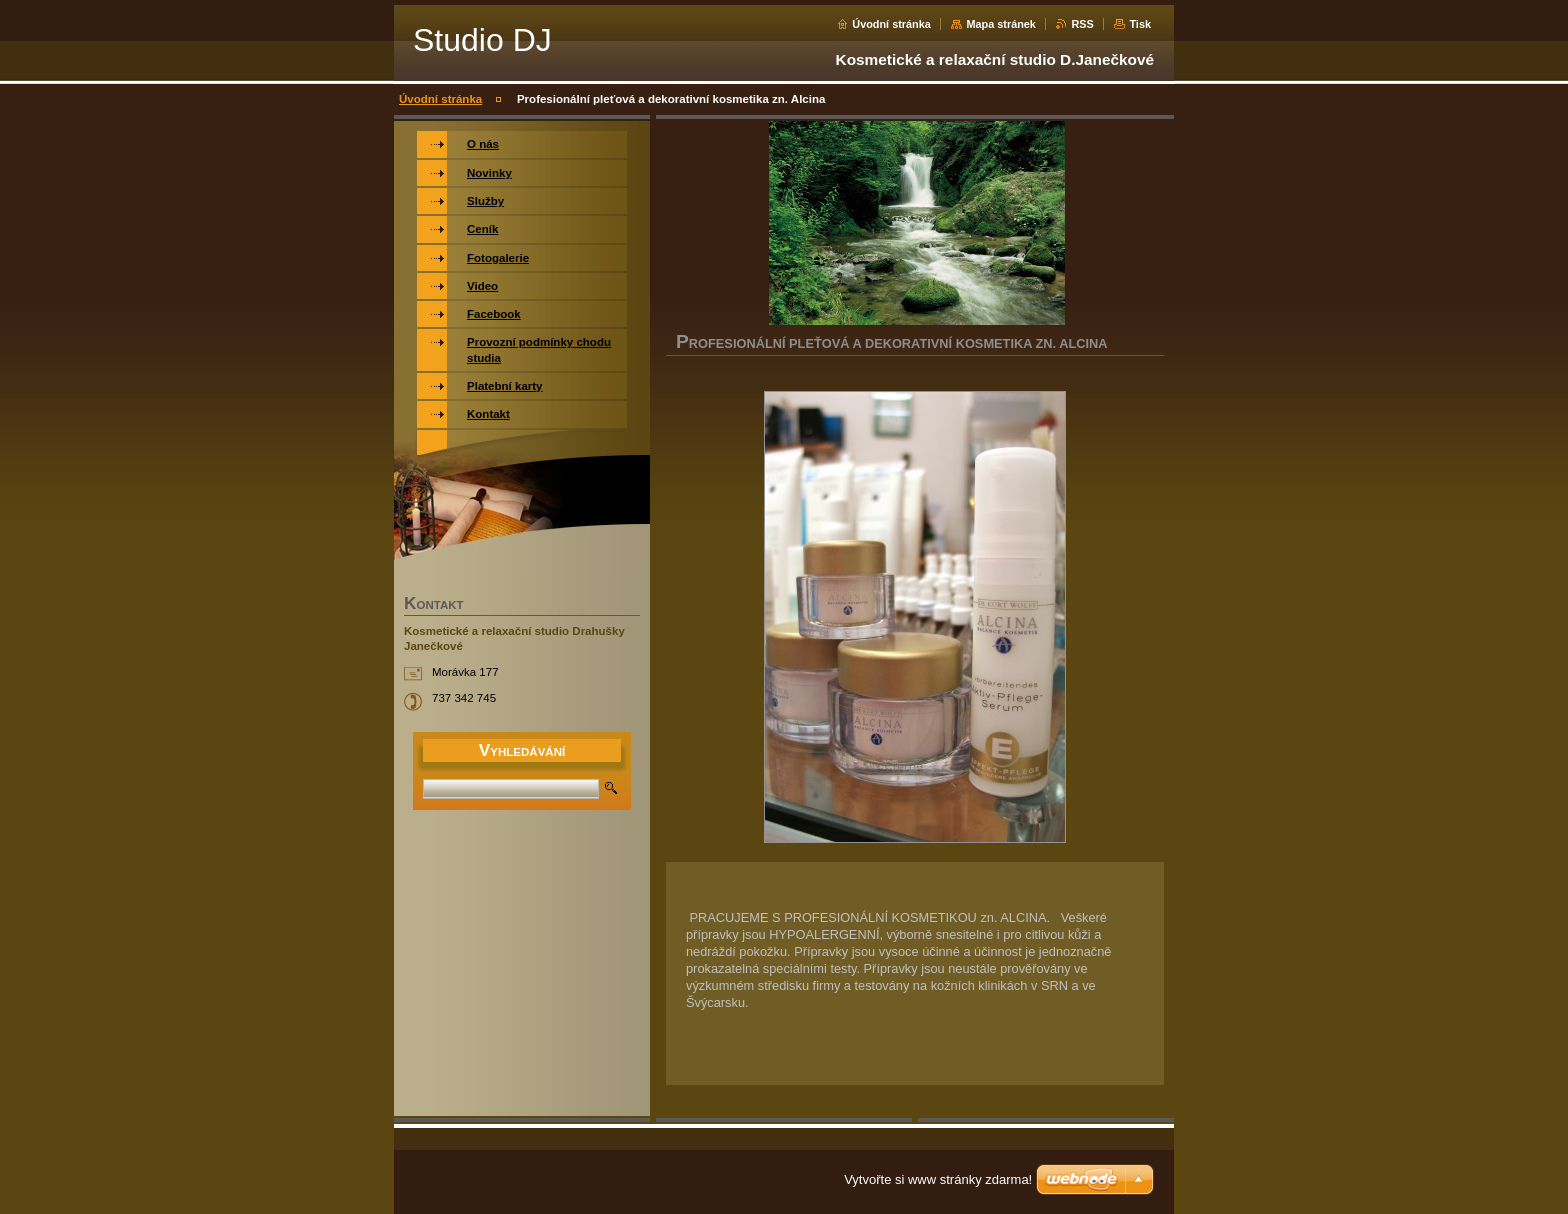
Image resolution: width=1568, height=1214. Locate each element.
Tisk (1140, 24)
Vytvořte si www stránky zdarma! (938, 1179)
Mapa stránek (1001, 24)
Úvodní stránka (891, 24)
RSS (1082, 24)
